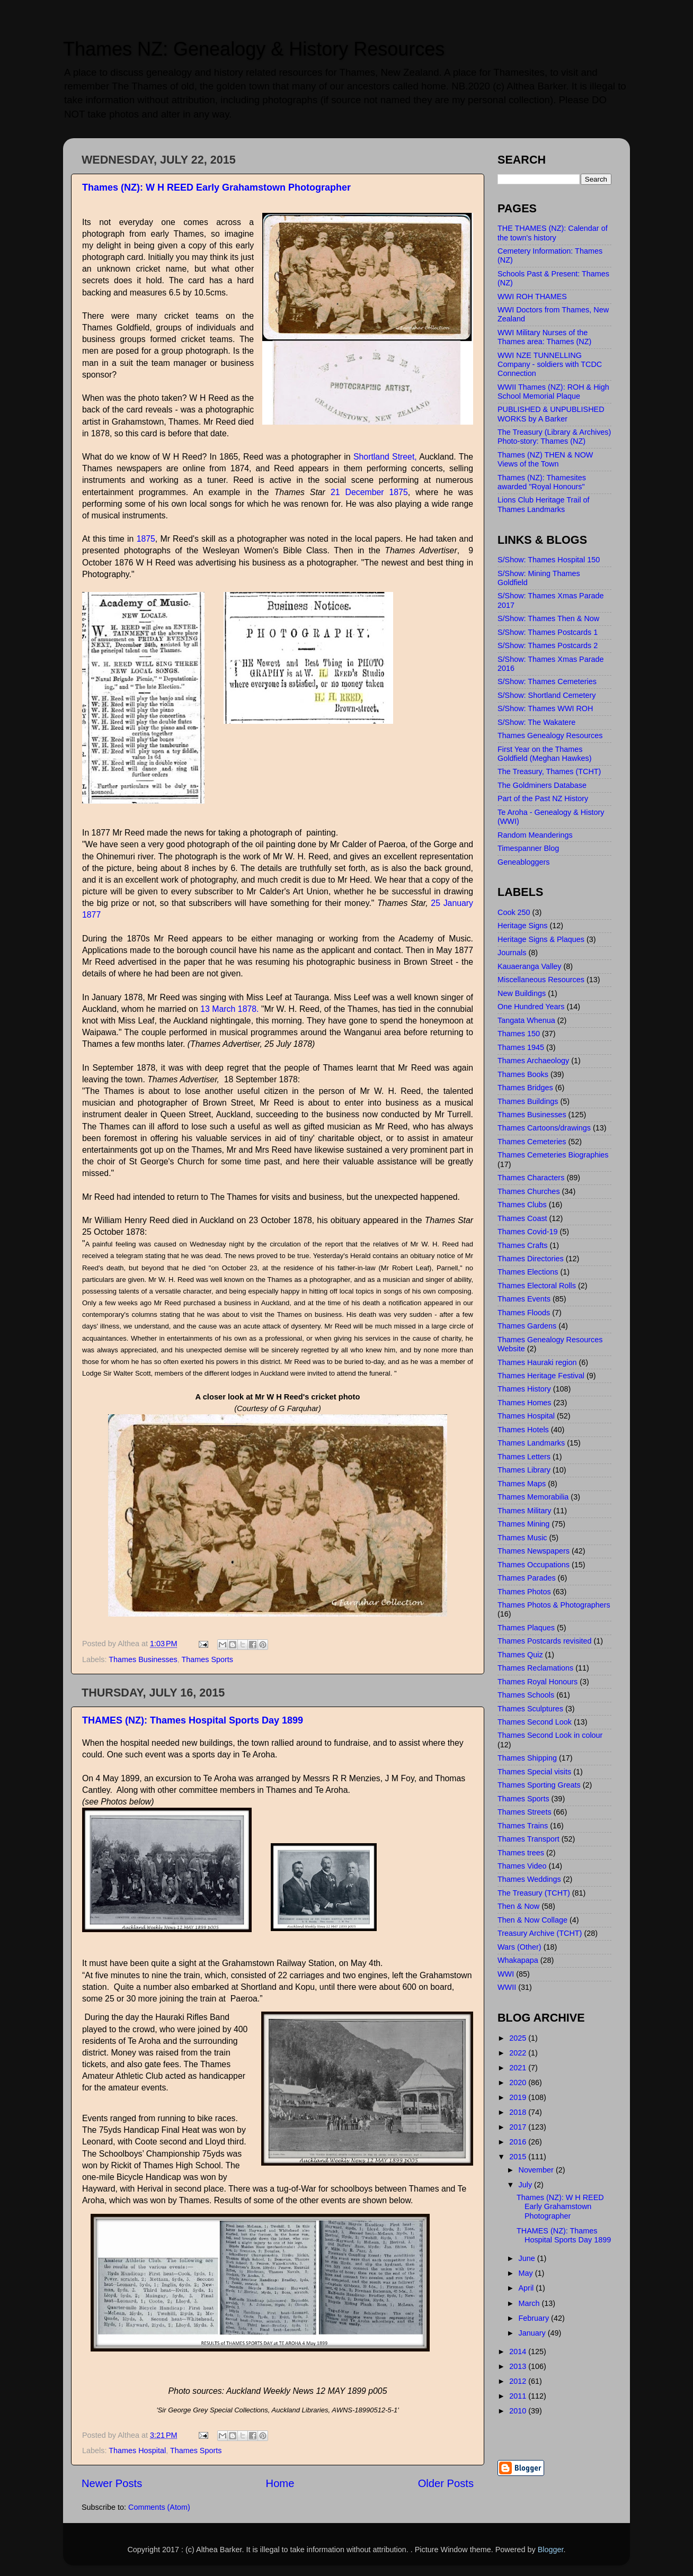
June (528, 2258)
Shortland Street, (385, 456)
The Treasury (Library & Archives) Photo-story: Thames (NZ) (554, 436)
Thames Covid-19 (527, 1231)
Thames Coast (522, 1218)
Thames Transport (528, 1839)
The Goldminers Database (542, 785)
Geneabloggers (523, 862)
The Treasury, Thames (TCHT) (549, 771)
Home (280, 2483)
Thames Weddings (529, 1879)
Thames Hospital (137, 2450)
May (527, 2273)
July (527, 2184)
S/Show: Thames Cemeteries (547, 681)
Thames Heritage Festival (540, 1375)
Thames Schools (525, 1695)
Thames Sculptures (530, 1708)
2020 (518, 2082)
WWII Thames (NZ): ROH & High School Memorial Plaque (553, 391)
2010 (518, 2411)
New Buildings (521, 993)
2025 (518, 2038)
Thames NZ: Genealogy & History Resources (254, 49)
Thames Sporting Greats (539, 1785)
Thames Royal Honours (537, 1681)
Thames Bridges (525, 1087)
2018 (518, 2112)
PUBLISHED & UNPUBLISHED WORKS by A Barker (551, 414)
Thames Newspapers (533, 1551)
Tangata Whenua (526, 1020)
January (533, 2333)
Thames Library (523, 1470)
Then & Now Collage (532, 1920)
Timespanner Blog (528, 848)
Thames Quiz (520, 1654)
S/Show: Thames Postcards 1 (547, 632)
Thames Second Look (534, 1722)
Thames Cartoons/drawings (544, 1128)
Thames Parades (526, 1578)
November (537, 2170)
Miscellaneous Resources (540, 979)
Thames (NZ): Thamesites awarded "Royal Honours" (541, 482)
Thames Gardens (526, 1326)
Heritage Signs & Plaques (540, 939)
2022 (518, 2053)
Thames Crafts (522, 1245)
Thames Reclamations (535, 1668)
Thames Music (522, 1537)
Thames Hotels (523, 1429)
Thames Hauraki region (537, 1362)
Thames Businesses (143, 1659)
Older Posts (446, 2483)
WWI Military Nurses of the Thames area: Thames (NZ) (544, 337)
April (527, 2288)
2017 (518, 2127)
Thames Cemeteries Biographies (553, 1155)
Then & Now (518, 1906)
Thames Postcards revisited (544, 1641)
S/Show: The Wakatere (536, 722)
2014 (518, 2351)
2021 (518, 2067)
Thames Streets (524, 1812)
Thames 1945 (520, 1047)
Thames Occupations (533, 1564)
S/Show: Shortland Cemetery (546, 695)
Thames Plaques (526, 1627)
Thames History (524, 1389)
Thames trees (520, 1852)
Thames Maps (521, 1483)
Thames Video (522, 1866)
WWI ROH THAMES (532, 296)
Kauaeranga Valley (529, 966)
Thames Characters (530, 1177)
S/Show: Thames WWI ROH (545, 708)
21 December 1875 (366, 492)
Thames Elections (527, 1272)
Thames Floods (523, 1312)
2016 (518, 2142)
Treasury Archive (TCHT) (539, 1933)
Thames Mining (523, 1524)
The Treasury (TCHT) (533, 1893)
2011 (518, 2396)
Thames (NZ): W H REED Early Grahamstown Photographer (216, 187)
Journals (511, 952)
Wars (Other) (519, 1947)
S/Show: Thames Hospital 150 (548, 559)
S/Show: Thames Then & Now (548, 618)
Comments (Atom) (159, 2507)
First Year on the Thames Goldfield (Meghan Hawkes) (544, 753)
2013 (518, 2366)
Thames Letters (523, 1456)
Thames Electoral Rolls (536, 1285)
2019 (518, 2097)
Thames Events (523, 1299)
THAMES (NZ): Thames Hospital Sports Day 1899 (192, 1720)
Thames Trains (522, 1825)
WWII (506, 1987)
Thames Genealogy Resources (549, 735)
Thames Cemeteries (531, 1141)
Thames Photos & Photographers (553, 1605)
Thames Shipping (527, 1758)
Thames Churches (528, 1191)
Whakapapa (517, 1960)
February (535, 2318)
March (530, 2303)
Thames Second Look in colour (549, 1735)
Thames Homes (524, 1402)
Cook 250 (513, 912)
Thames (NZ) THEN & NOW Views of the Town (545, 459)
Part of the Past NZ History (542, 798)
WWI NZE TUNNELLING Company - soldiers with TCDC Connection (549, 364)
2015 (518, 2156)
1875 (146, 538)
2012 (518, 2381)
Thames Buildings (527, 1101)
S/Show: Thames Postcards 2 (547, 645)
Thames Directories (530, 1258)
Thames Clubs (522, 1204)
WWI (505, 1974)
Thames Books (522, 1074)
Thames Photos (524, 1591)
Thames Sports (207, 1659)
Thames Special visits (534, 1771)
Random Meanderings (535, 835)
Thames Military (524, 1510)
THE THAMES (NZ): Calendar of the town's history (552, 232)
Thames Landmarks (531, 1443)
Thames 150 (518, 1033)
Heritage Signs (522, 925)
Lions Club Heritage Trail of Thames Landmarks (543, 504)
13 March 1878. (229, 1008)
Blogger (551, 2549)
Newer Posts (112, 2483)
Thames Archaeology (533, 1060)
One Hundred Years (530, 1006)
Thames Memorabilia (532, 1497)
